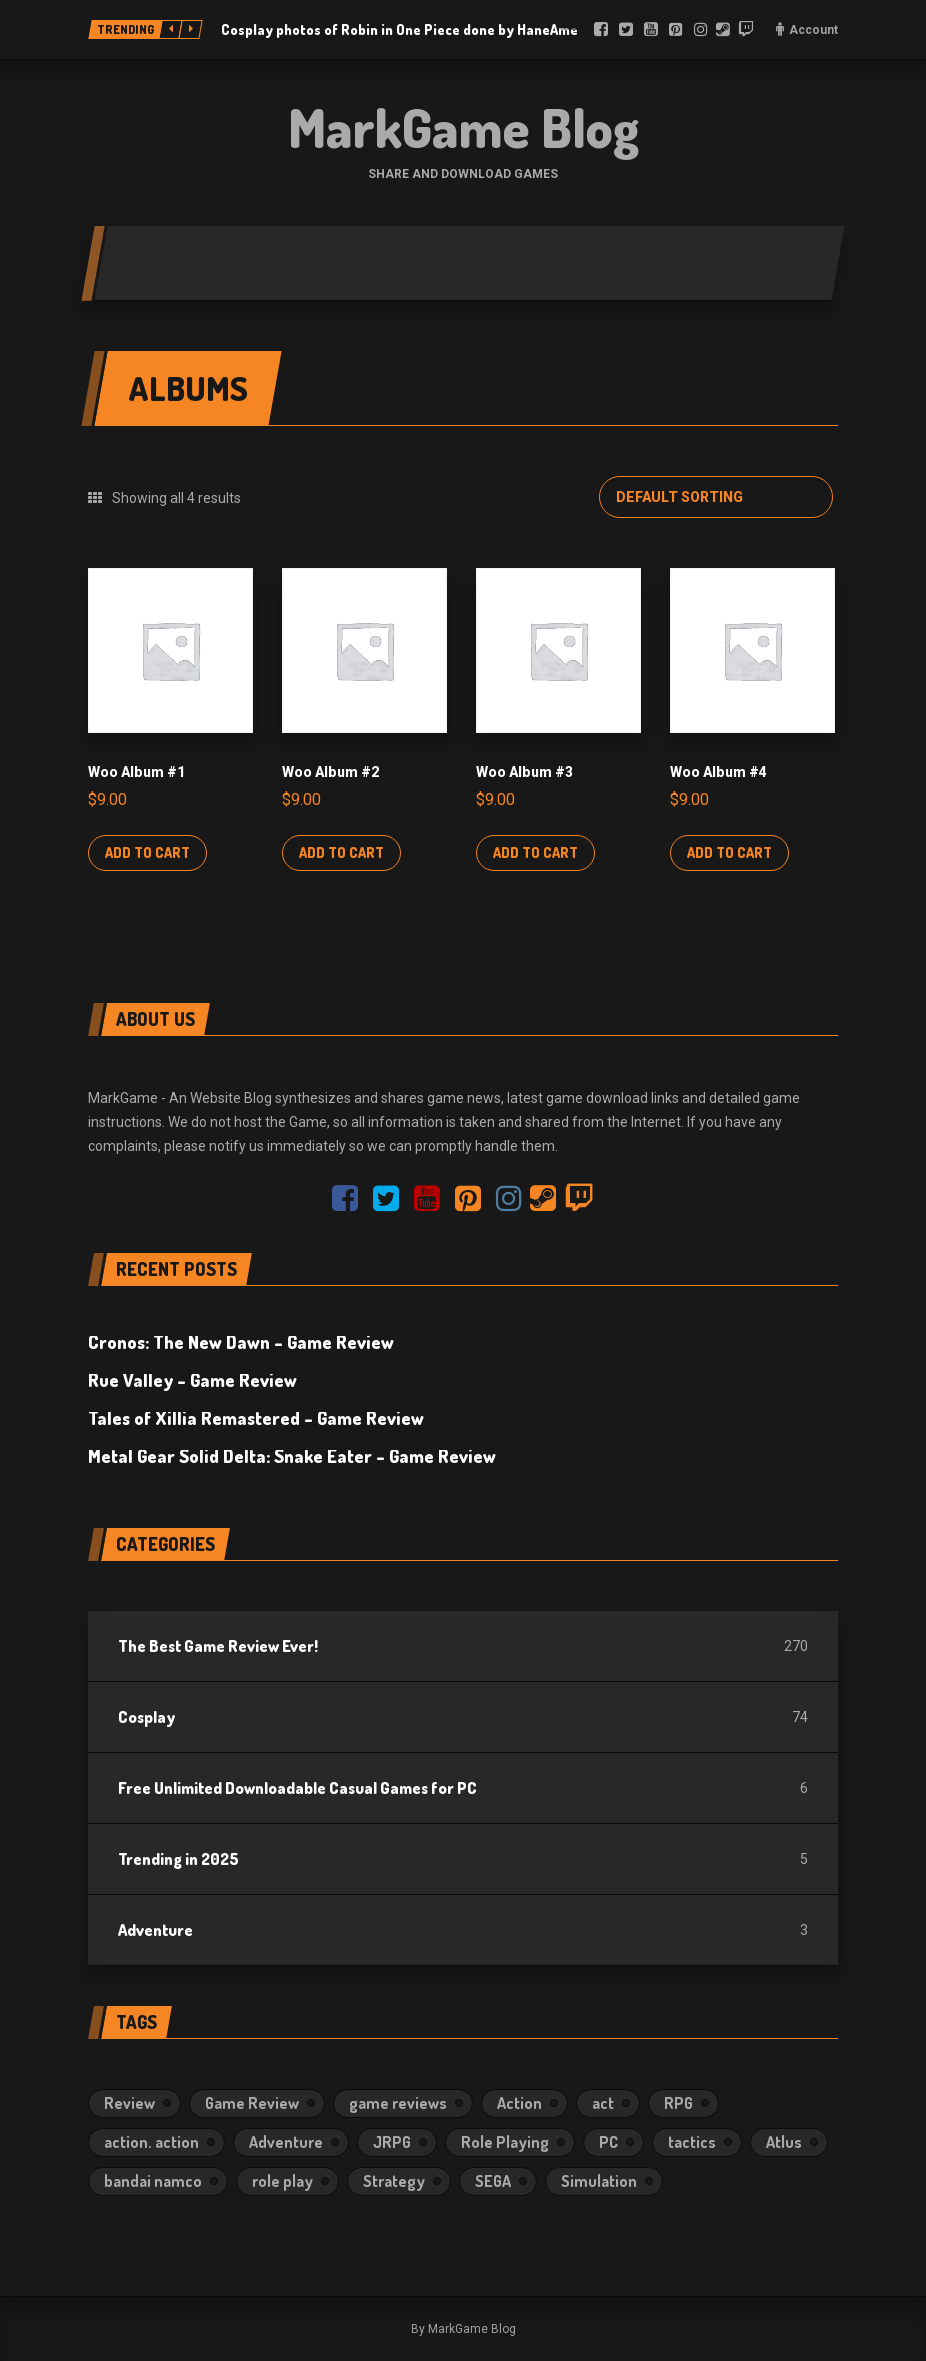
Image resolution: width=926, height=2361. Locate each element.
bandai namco (153, 2181)
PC (608, 2142)
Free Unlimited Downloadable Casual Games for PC (297, 1788)
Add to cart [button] (147, 852)
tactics (692, 2142)
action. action (151, 2142)
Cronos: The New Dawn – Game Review (241, 1342)
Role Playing (505, 2142)
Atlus (784, 2142)
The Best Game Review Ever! (218, 1646)
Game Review (252, 2103)
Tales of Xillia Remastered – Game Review (256, 1418)
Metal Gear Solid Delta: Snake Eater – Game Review (292, 1456)
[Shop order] (716, 497)
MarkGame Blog (463, 127)
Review (129, 2103)
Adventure (155, 1930)
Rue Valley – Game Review (192, 1380)
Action (519, 2103)
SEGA (493, 2181)
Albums (188, 388)
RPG (678, 2103)
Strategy (394, 2181)
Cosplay (146, 1717)
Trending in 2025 (178, 1859)
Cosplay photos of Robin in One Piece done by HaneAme (399, 29)
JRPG (392, 2142)
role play (282, 2181)
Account (813, 30)
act (603, 2103)
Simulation (599, 2181)
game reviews (398, 2103)
